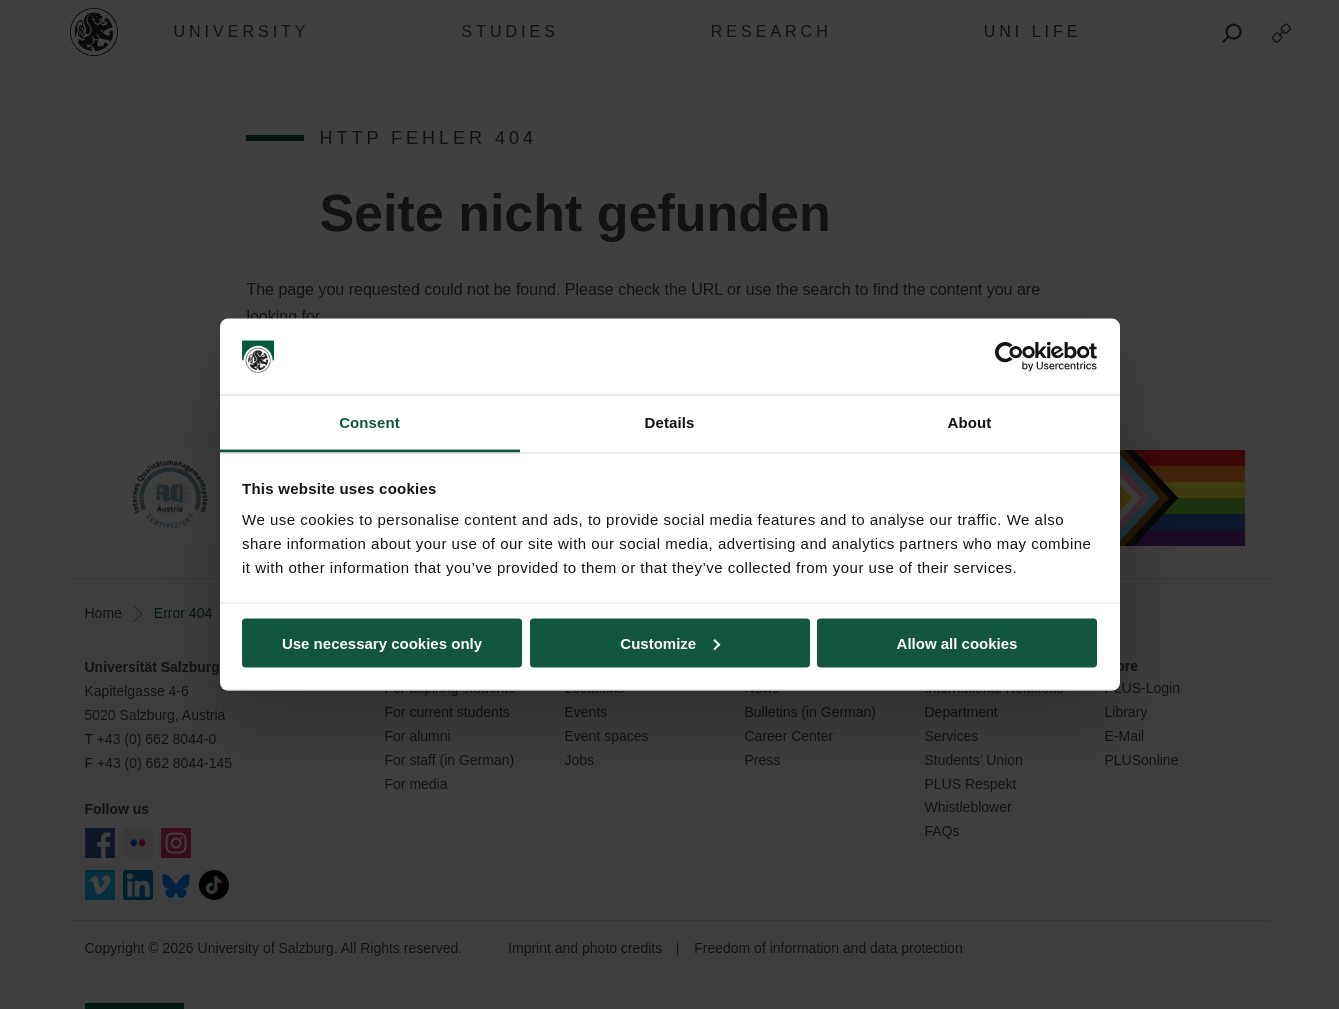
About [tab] (970, 422)
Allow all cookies (957, 642)
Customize (670, 642)
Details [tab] (670, 422)
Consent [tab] (369, 422)
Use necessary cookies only (382, 642)
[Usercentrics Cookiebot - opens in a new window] (1009, 357)
